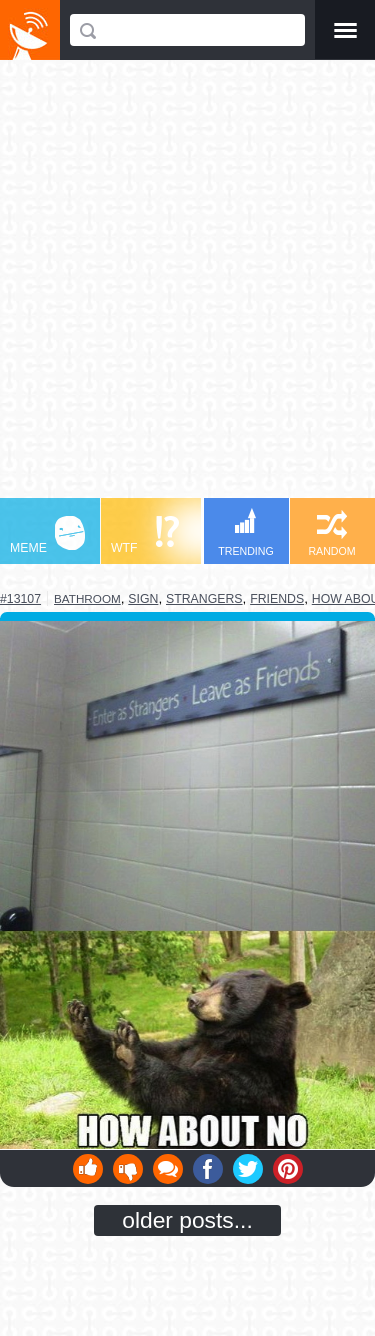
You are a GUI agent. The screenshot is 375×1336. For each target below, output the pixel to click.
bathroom (87, 598)
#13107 (20, 599)
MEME (47, 535)
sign (143, 599)
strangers (204, 599)
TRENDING (246, 532)
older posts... (187, 1220)
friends (277, 599)
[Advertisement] (187, 288)
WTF (145, 535)
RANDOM (331, 533)
